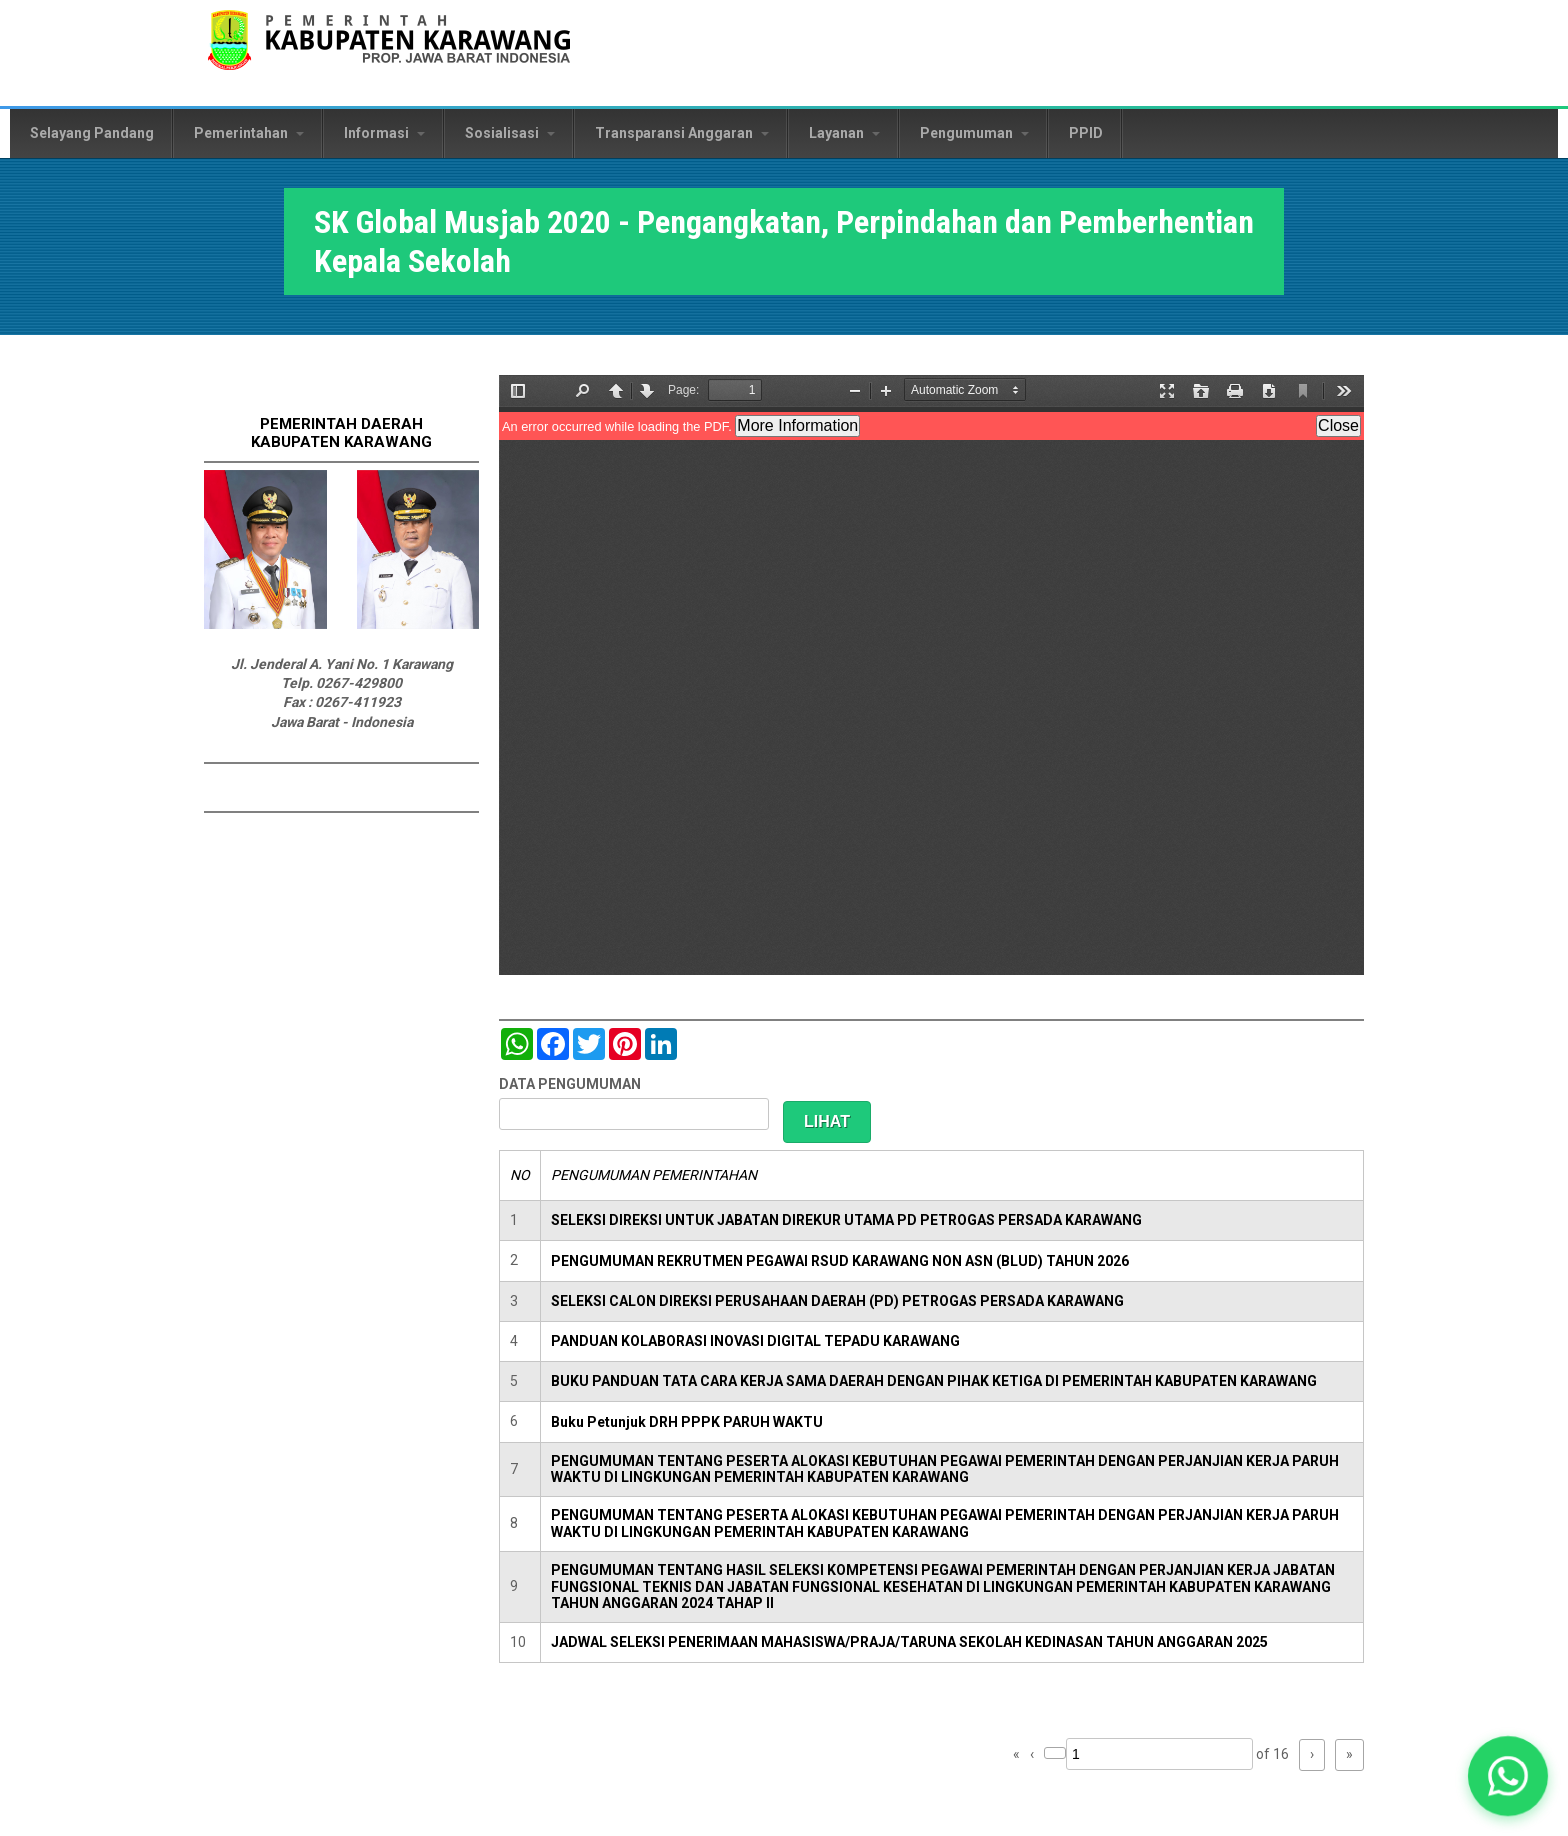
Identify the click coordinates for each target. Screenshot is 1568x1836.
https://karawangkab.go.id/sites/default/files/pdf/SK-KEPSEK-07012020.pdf (931, 675)
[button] (1508, 1776)
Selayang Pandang (92, 133)
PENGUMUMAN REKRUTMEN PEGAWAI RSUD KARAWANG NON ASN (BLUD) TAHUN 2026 (840, 1261)
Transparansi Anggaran (682, 133)
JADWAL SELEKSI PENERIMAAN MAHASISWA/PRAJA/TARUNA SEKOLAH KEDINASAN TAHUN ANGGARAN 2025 (909, 1642)
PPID (1086, 133)
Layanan (844, 133)
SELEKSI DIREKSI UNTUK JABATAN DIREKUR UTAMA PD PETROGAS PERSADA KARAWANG (846, 1220)
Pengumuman (974, 133)
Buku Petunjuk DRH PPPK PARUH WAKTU (687, 1422)
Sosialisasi (510, 133)
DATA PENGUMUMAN (570, 1084)
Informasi (384, 133)
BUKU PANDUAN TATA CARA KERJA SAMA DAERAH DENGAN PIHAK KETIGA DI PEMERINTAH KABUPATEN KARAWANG (934, 1381)
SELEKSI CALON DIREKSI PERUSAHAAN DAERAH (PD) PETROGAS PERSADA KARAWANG (837, 1301)
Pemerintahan (249, 133)
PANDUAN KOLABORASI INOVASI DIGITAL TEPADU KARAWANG (755, 1341)
